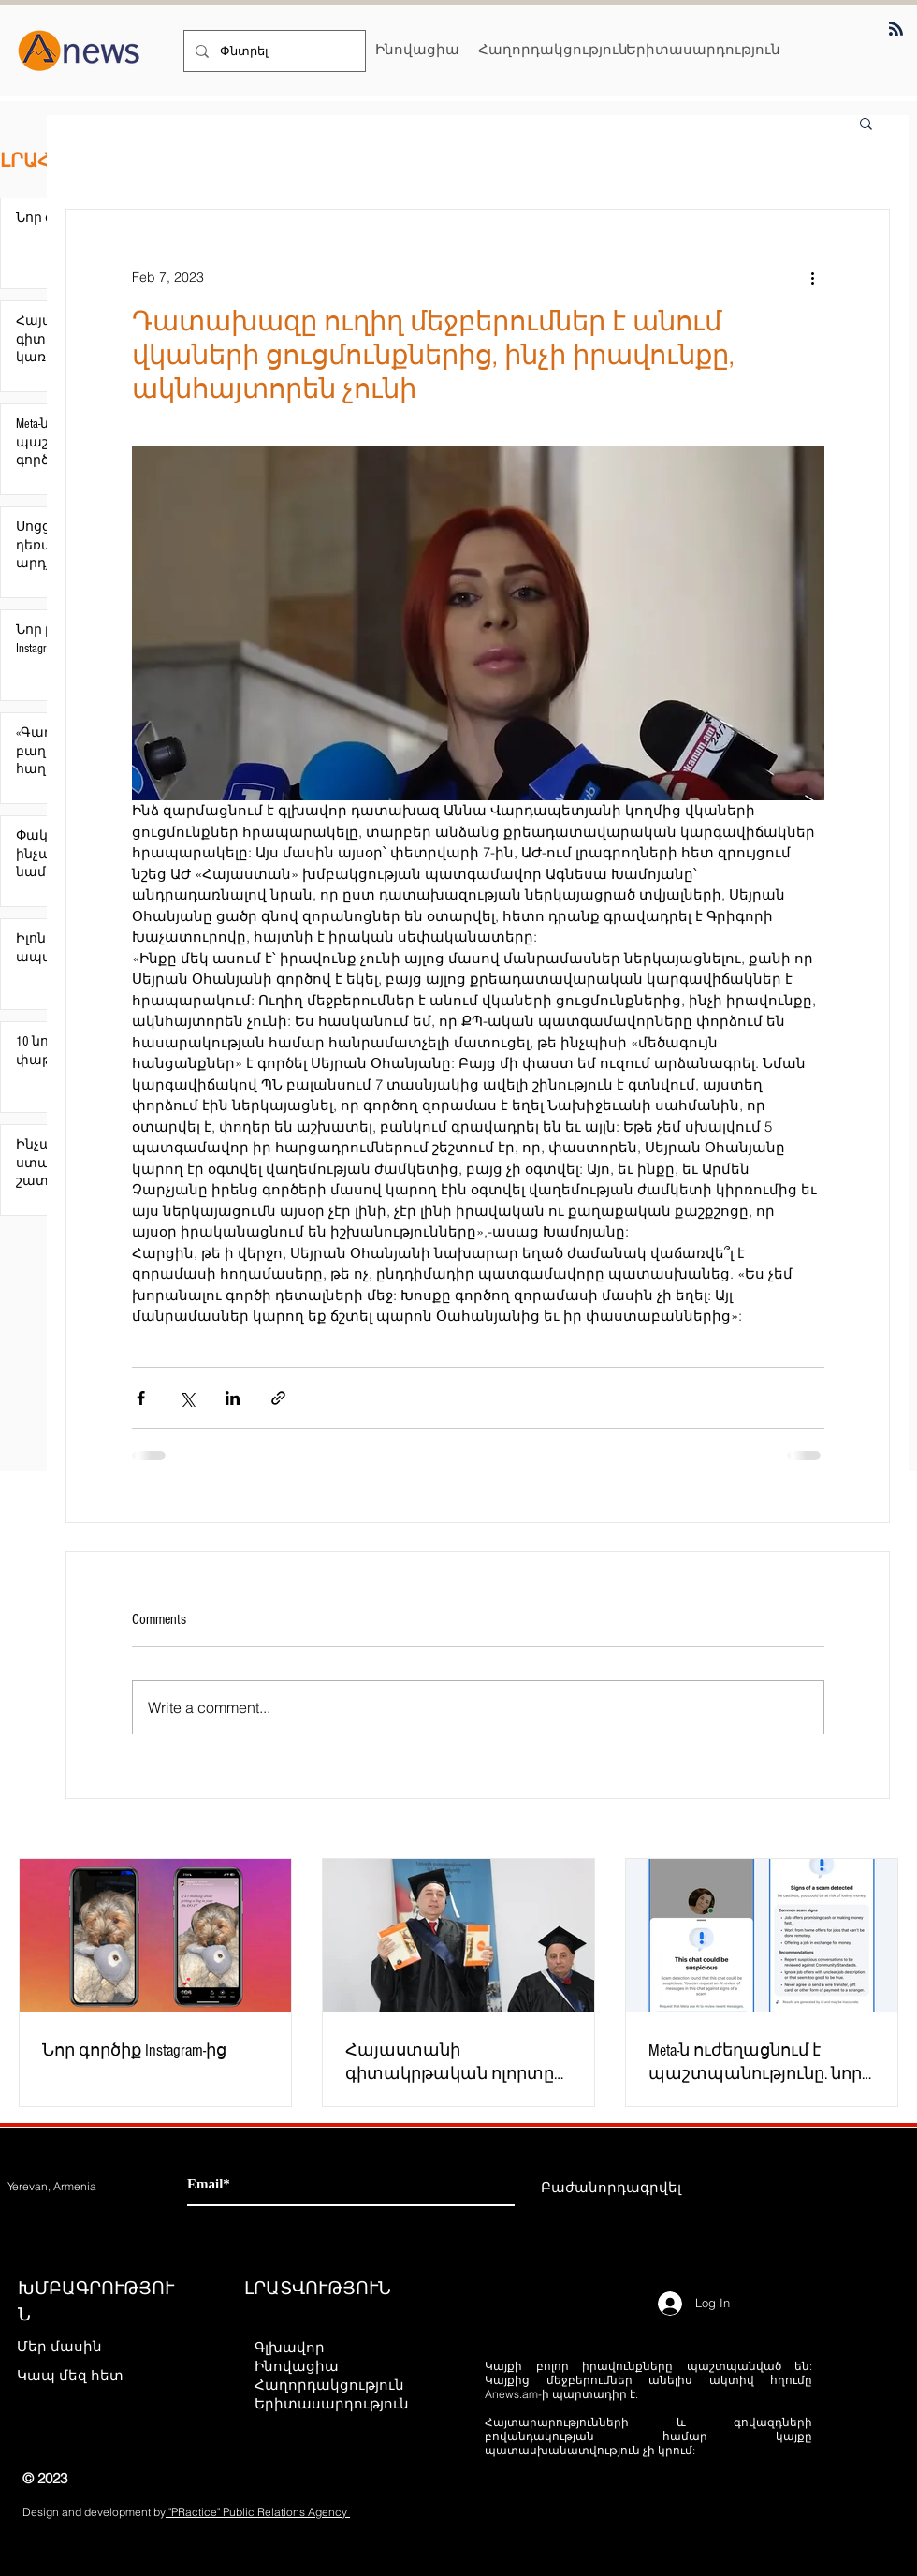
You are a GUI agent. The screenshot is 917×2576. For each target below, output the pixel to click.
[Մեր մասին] (83, 2346)
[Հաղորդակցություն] (553, 49)
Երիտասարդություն (331, 2403)
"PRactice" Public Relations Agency (258, 2512)
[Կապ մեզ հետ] (83, 2375)
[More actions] (813, 277)
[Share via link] (278, 1398)
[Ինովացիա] (417, 49)
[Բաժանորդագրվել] (611, 2187)
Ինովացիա (297, 2366)
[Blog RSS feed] (896, 29)
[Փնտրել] (273, 51)
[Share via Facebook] (141, 1398)
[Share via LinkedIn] (232, 1398)
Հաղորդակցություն (329, 2384)
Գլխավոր (290, 2347)
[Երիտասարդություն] (703, 49)
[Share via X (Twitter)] (187, 1398)
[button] (866, 122)
